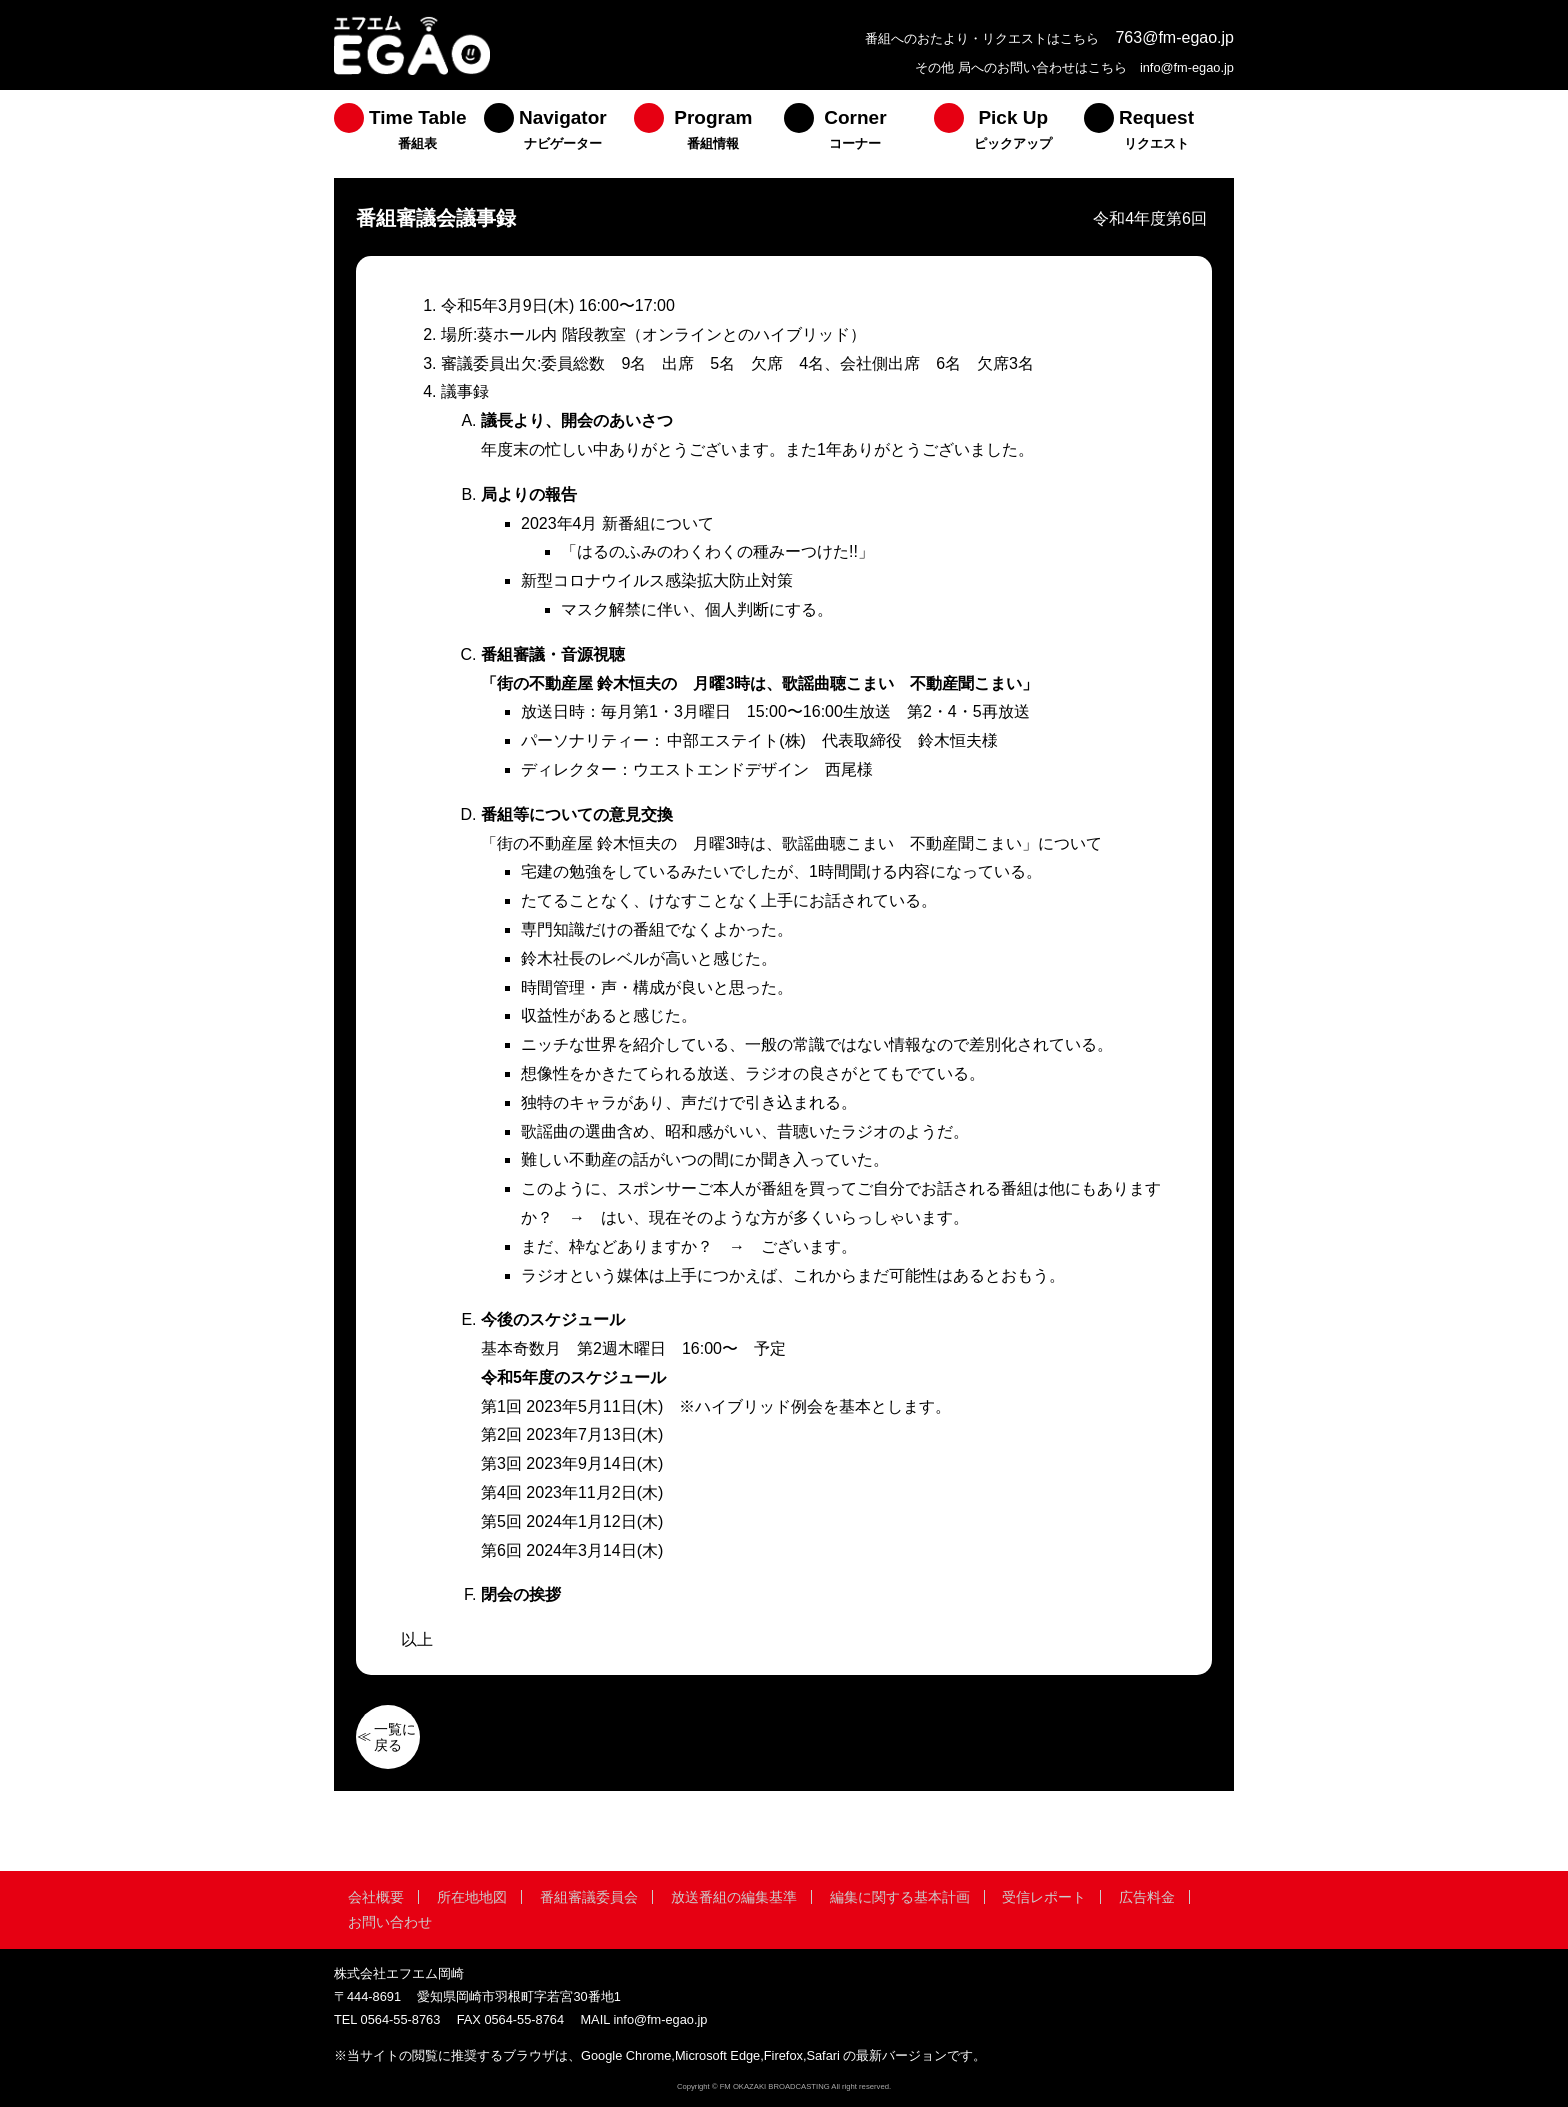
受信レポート (1044, 1897)
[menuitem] (409, 134)
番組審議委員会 (589, 1897)
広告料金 (1147, 1897)
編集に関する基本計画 (900, 1897)
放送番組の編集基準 (734, 1897)
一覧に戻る (395, 1737)
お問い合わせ (390, 1922)
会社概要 (376, 1897)
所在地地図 (472, 1897)
